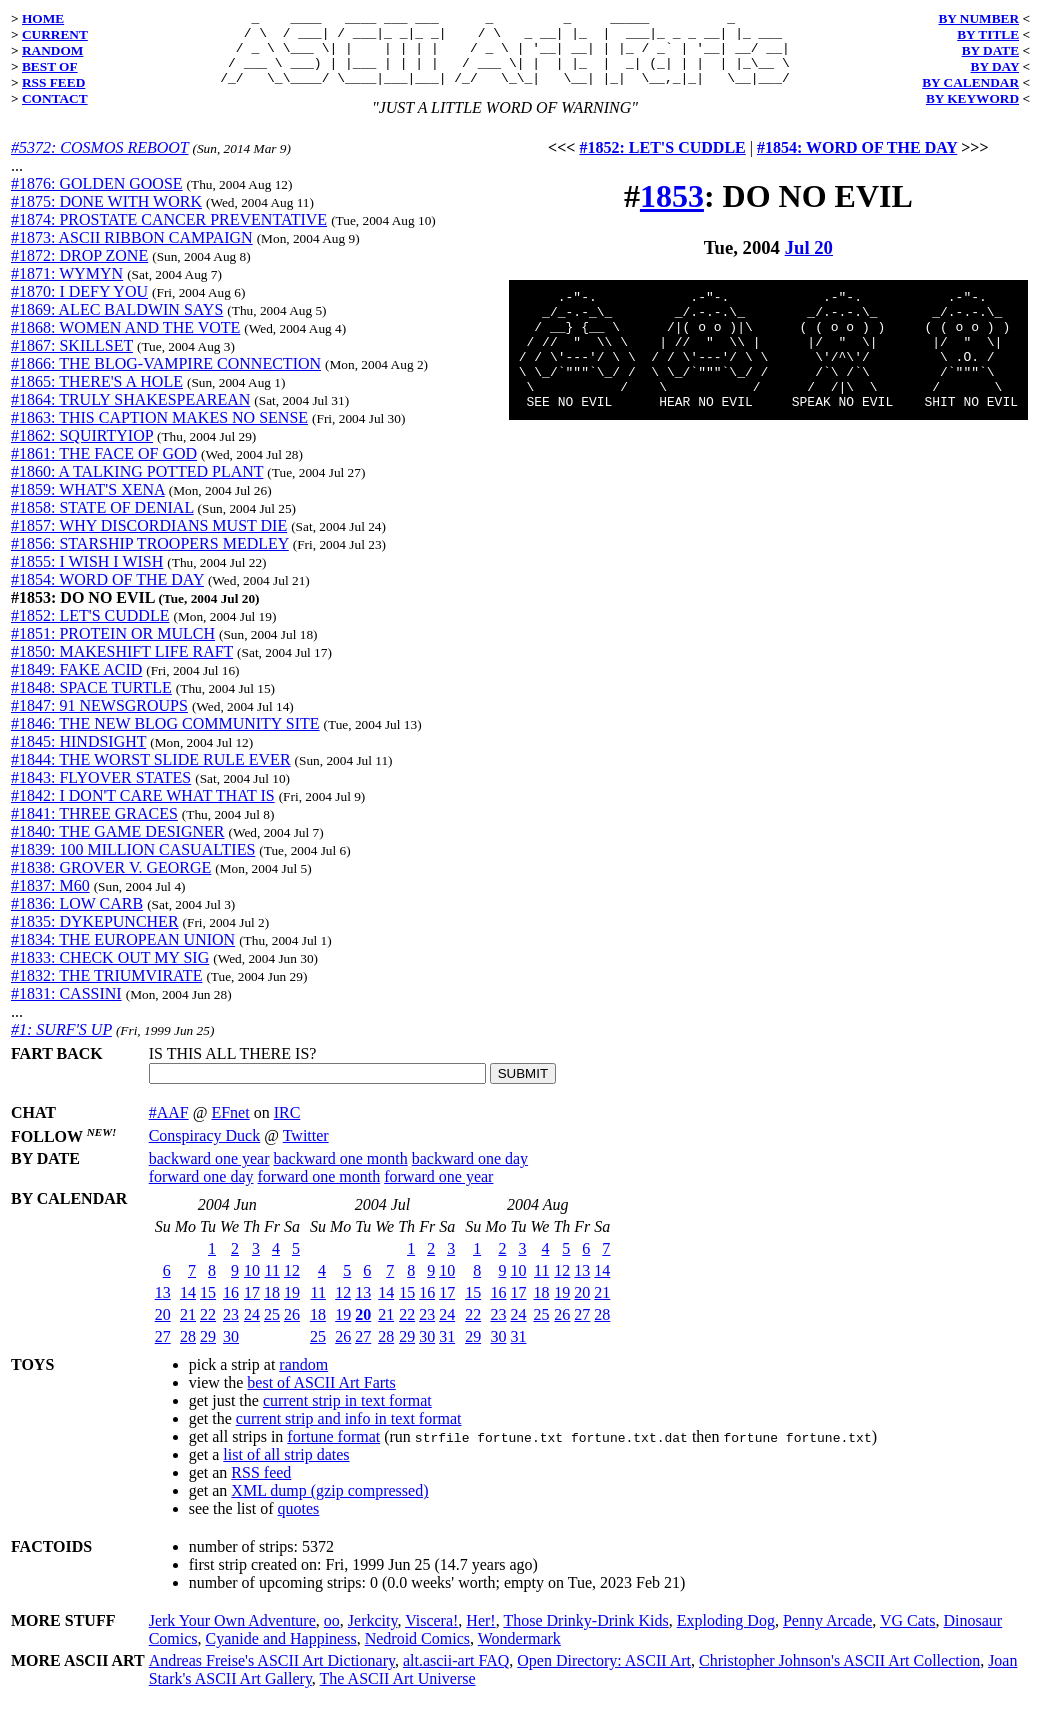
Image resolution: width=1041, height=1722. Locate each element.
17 (252, 1307)
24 (252, 1329)
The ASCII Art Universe (398, 1693)
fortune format (333, 1451)
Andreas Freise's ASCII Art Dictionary (272, 1675)
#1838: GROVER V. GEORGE (111, 882)
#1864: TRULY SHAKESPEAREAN (130, 414)
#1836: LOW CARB (77, 918)
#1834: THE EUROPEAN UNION (123, 954)
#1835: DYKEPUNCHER (95, 936)
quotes (299, 1523)
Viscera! (431, 1635)
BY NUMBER (978, 18)
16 (231, 1307)
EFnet (230, 1127)
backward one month (341, 1173)
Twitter (306, 1150)
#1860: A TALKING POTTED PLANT (137, 486)
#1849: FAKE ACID (76, 684)
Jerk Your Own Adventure (232, 1635)
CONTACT (55, 98)
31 (447, 1351)
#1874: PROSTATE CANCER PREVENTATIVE (169, 234)
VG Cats (908, 1635)
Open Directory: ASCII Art (604, 1675)
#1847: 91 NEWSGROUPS (99, 720)
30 (231, 1351)
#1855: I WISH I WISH (87, 576)
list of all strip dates (286, 1469)
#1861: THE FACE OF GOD (104, 468)
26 (292, 1329)
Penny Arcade (827, 1635)
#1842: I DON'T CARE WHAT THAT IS (143, 810)
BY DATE (990, 50)
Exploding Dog (726, 1635)
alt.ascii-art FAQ (456, 1675)
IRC (287, 1127)
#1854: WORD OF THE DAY (107, 594)
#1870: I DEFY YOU (79, 306)
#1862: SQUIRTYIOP (82, 450)
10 (252, 1285)
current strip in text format (347, 1415)
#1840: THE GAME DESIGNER (117, 846)
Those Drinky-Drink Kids (585, 1635)
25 (272, 1329)
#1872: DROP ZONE (79, 270)
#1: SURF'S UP (61, 1044)
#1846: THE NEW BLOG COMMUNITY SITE (165, 738)
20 (163, 1329)
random (303, 1379)
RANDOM (52, 50)
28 (188, 1351)
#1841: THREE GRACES (94, 828)
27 (163, 1351)
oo (332, 1635)
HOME (43, 18)
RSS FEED (53, 82)
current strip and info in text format (349, 1433)
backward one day (470, 1173)
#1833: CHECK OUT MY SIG (110, 972)
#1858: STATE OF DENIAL (102, 522)
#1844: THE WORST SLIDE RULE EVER (151, 774)
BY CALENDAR (970, 82)
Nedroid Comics (417, 1653)
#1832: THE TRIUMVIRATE (106, 990)
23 (231, 1329)
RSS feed (261, 1487)
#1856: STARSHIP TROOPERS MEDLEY (150, 558)
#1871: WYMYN (67, 288)
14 (188, 1307)
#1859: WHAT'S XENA (88, 504)
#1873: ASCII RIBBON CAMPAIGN (132, 252)
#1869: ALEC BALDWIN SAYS (117, 324)
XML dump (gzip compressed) (329, 1505)
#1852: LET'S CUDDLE (90, 630)
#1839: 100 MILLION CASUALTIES (133, 864)
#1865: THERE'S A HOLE (97, 396)
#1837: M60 (50, 900)
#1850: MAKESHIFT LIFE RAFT (122, 666)
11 (272, 1285)
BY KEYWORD (972, 98)
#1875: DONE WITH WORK (106, 216)
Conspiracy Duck (205, 1150)
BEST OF (50, 66)
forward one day (201, 1191)
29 (208, 1351)
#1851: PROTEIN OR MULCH (113, 648)
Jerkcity (373, 1635)
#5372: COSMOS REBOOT (99, 162)
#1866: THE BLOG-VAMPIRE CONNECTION (166, 378)
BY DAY (995, 66)
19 (292, 1307)
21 (188, 1329)
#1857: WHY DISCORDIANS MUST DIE (149, 540)
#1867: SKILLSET (72, 360)
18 (272, 1307)
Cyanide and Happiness (281, 1653)
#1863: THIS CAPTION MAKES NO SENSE (159, 432)
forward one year (438, 1191)
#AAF (169, 1127)
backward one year (209, 1173)
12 (292, 1285)
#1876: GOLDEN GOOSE (97, 198)
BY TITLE (988, 34)
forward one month (319, 1191)
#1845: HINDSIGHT (78, 756)
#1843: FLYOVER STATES (101, 792)
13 (163, 1307)
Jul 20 (809, 262)
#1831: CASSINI (66, 1008)
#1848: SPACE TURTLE (91, 702)
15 (208, 1307)
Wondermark (519, 1653)
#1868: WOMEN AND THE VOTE (125, 342)
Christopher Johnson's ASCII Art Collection (839, 1675)
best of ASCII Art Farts (321, 1397)
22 (208, 1329)
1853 (672, 211)
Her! (480, 1635)
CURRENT (55, 34)
